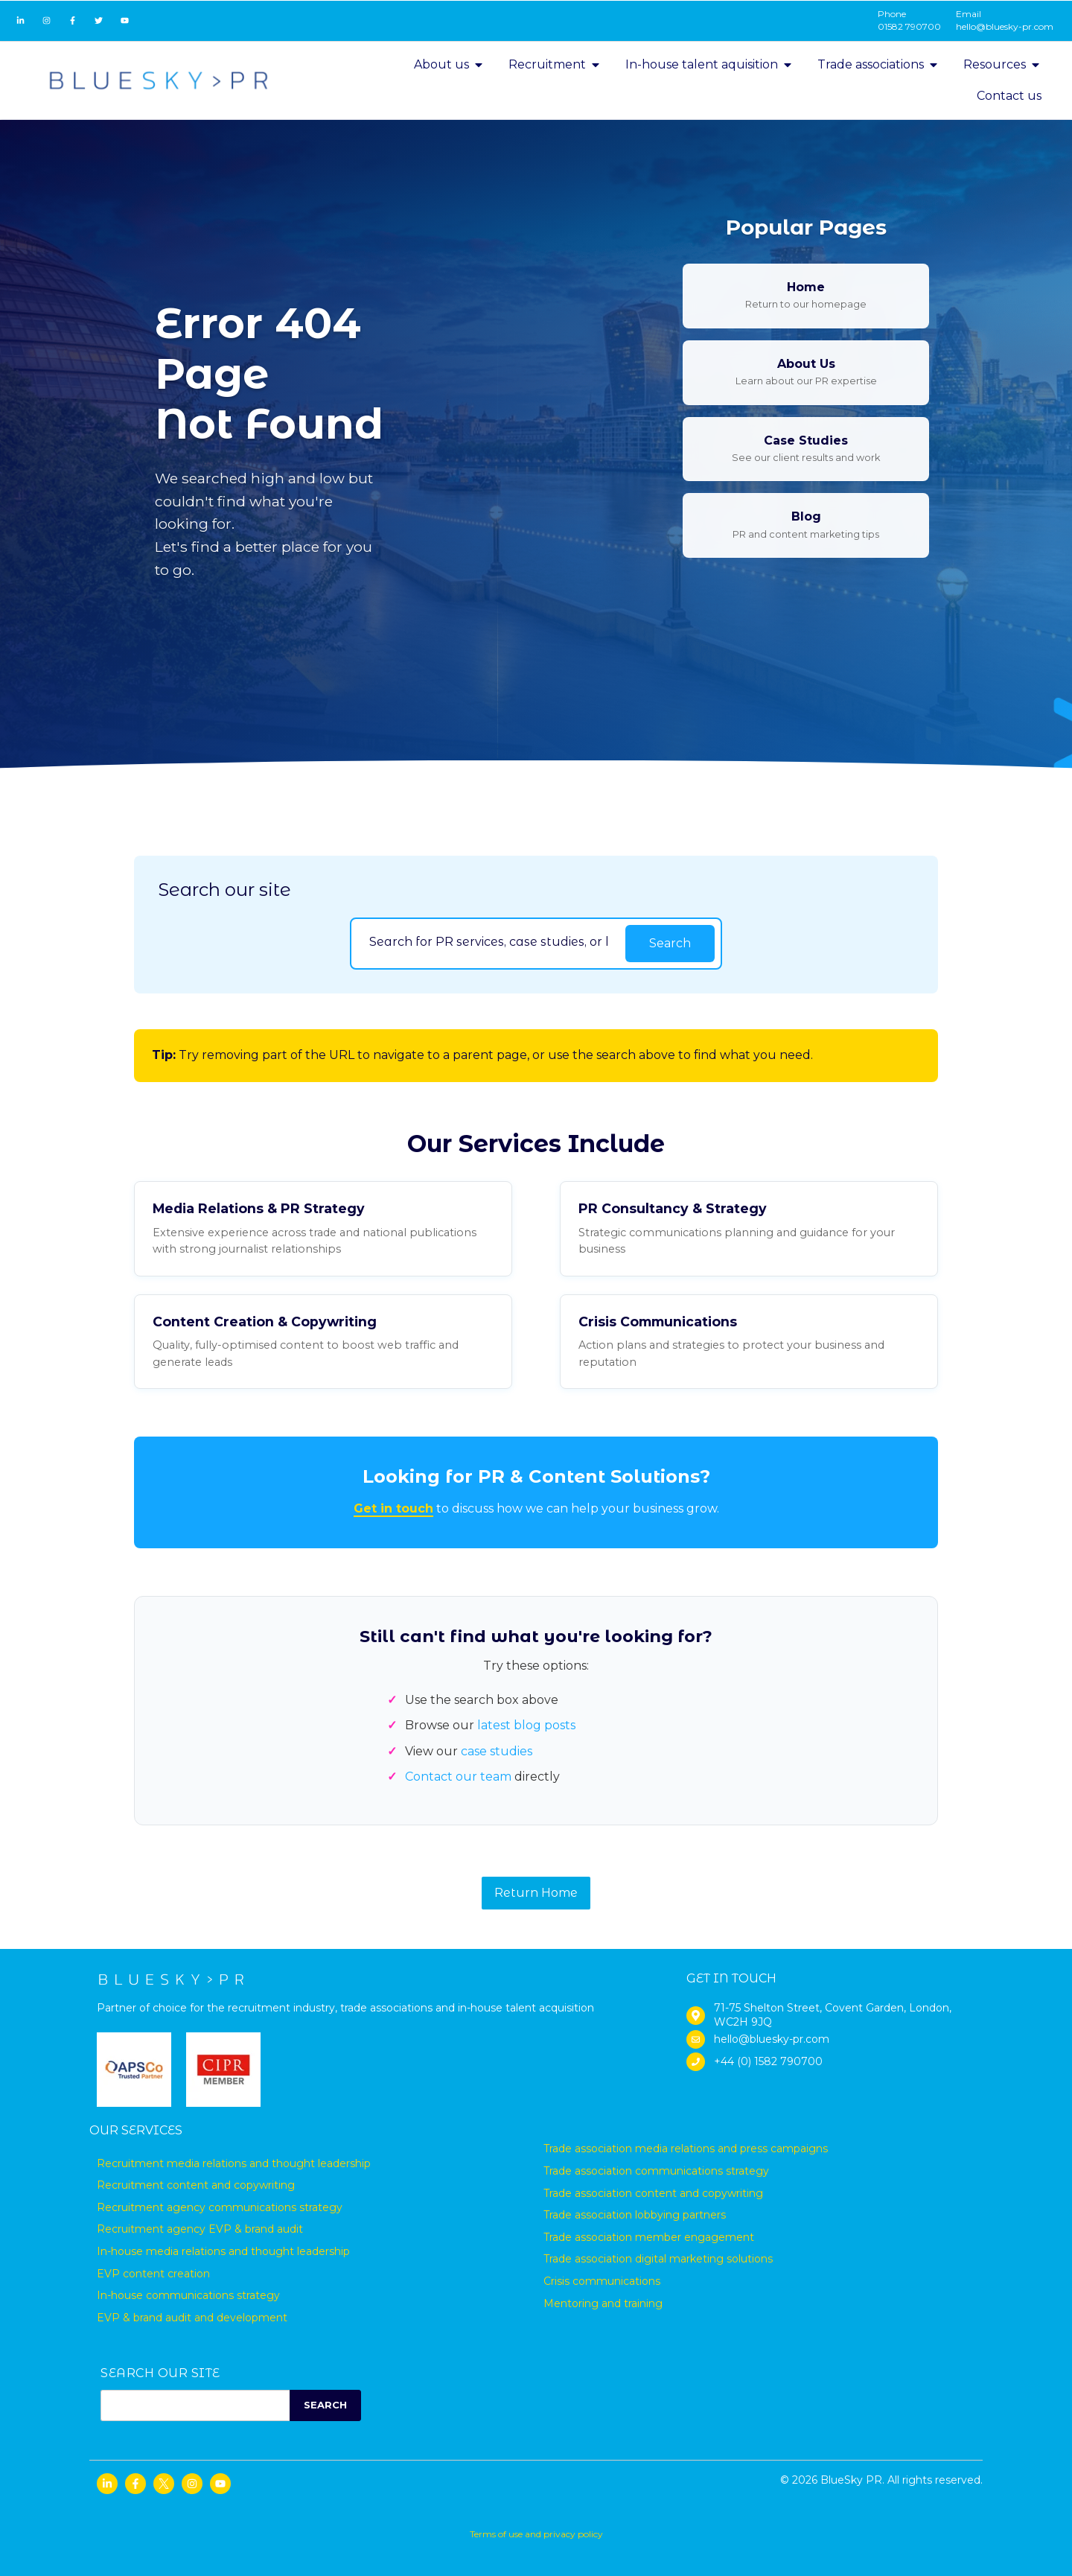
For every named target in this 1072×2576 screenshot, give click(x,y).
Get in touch (393, 1508)
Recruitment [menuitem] (555, 64)
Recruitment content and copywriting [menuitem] (196, 2185)
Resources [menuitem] (1002, 64)
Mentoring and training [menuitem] (603, 2303)
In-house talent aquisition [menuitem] (709, 64)
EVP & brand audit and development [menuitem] (192, 2317)
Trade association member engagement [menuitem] (648, 2237)
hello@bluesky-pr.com (1004, 26)
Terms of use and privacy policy (536, 2534)
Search (670, 943)
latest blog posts (526, 1725)
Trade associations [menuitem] (878, 64)
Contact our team (458, 1776)
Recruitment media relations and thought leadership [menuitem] (234, 2163)
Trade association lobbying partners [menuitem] (634, 2215)
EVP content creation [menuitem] (153, 2273)
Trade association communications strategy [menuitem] (656, 2171)
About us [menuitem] (449, 64)
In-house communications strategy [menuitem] (188, 2295)
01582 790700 (909, 26)
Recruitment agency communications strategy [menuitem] (219, 2207)
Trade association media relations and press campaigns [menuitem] (685, 2148)
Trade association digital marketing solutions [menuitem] (658, 2258)
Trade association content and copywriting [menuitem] (653, 2193)
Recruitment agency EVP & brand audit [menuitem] (200, 2229)
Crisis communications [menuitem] (601, 2281)
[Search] (488, 941)
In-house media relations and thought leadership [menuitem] (223, 2251)
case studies (496, 1751)
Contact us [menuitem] (1009, 96)
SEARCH (325, 2405)
